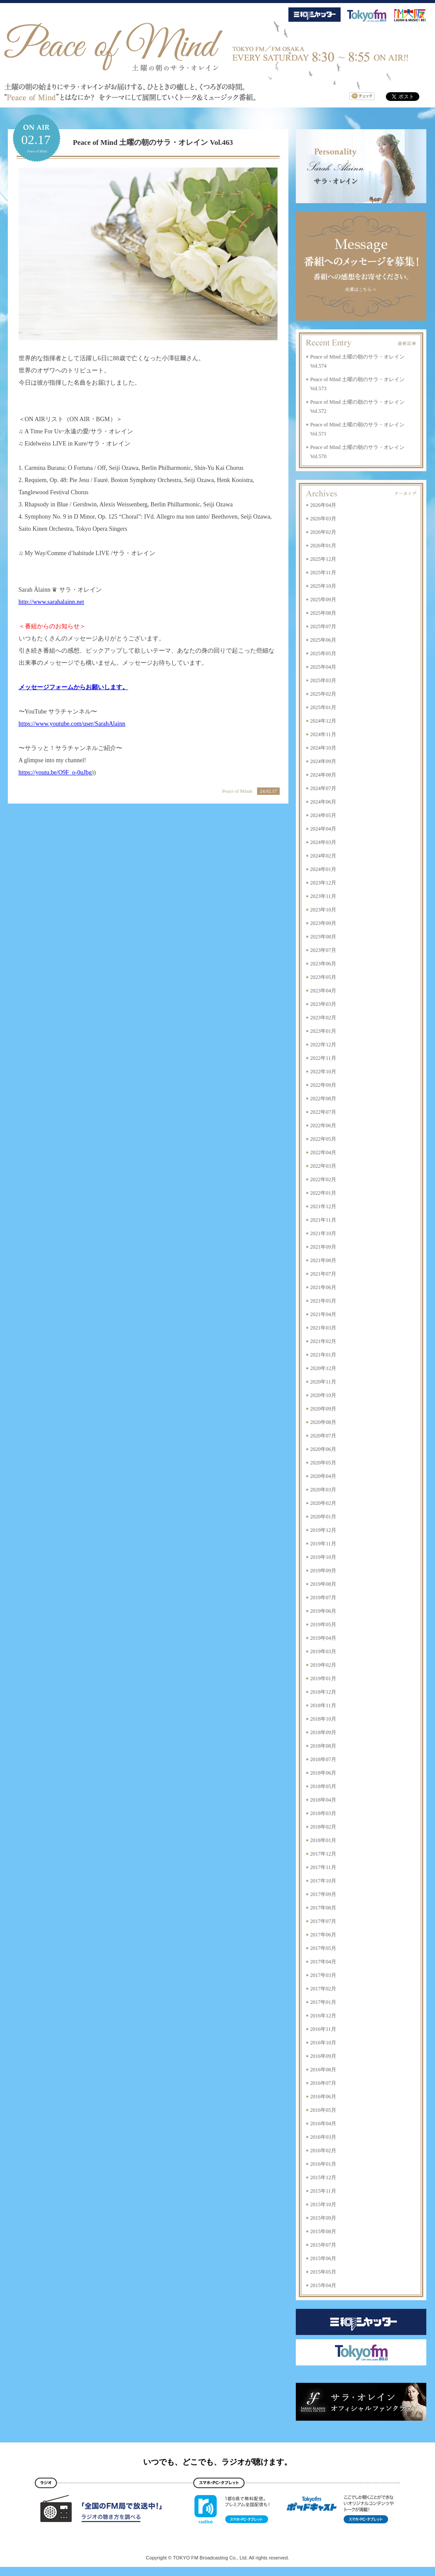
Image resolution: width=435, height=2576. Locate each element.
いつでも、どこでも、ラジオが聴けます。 (217, 2462)
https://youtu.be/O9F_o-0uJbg (55, 772)
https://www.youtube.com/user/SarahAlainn (72, 723)
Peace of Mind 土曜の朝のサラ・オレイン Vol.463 (153, 142)
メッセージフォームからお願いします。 (73, 687)
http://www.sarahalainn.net (51, 602)
